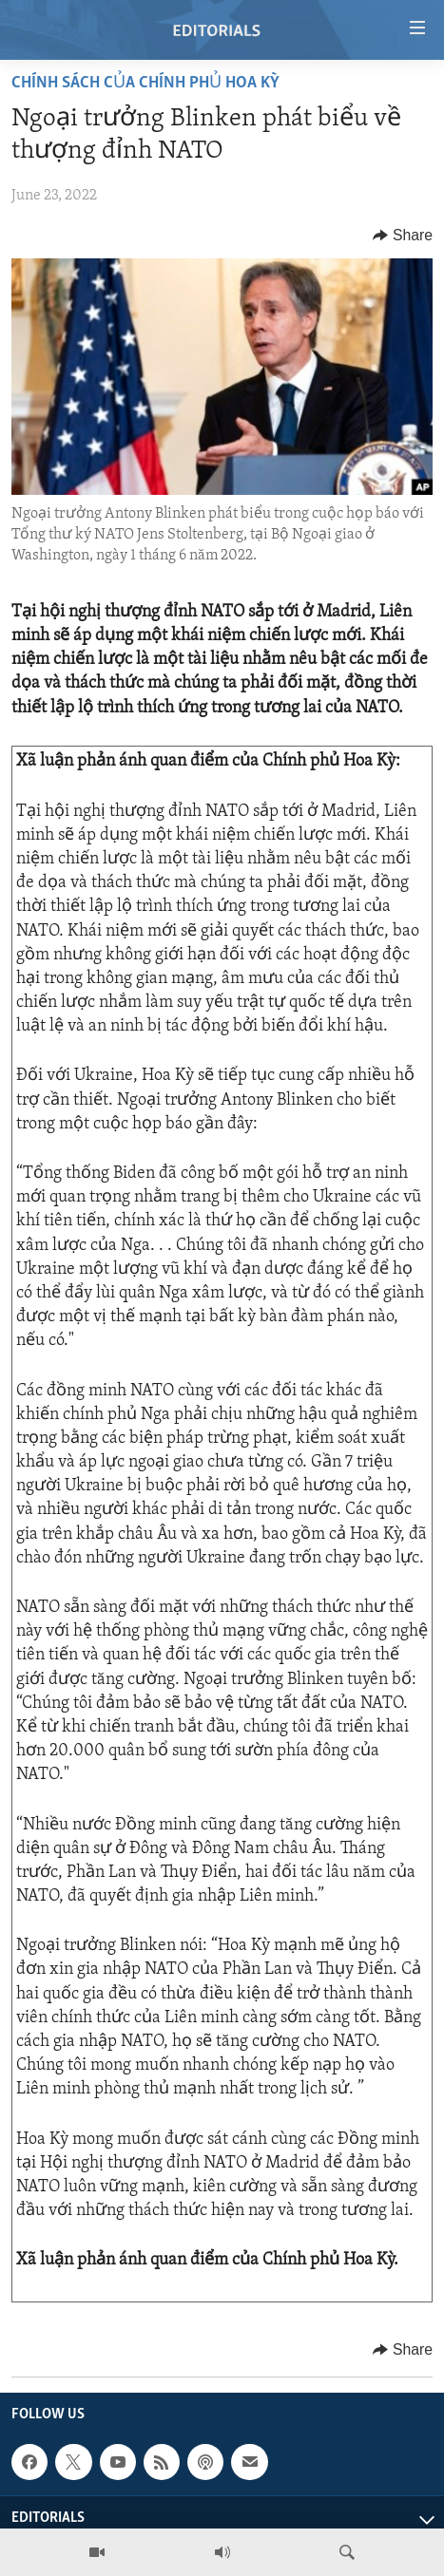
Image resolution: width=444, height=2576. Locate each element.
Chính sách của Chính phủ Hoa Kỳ (145, 83)
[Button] (403, 235)
